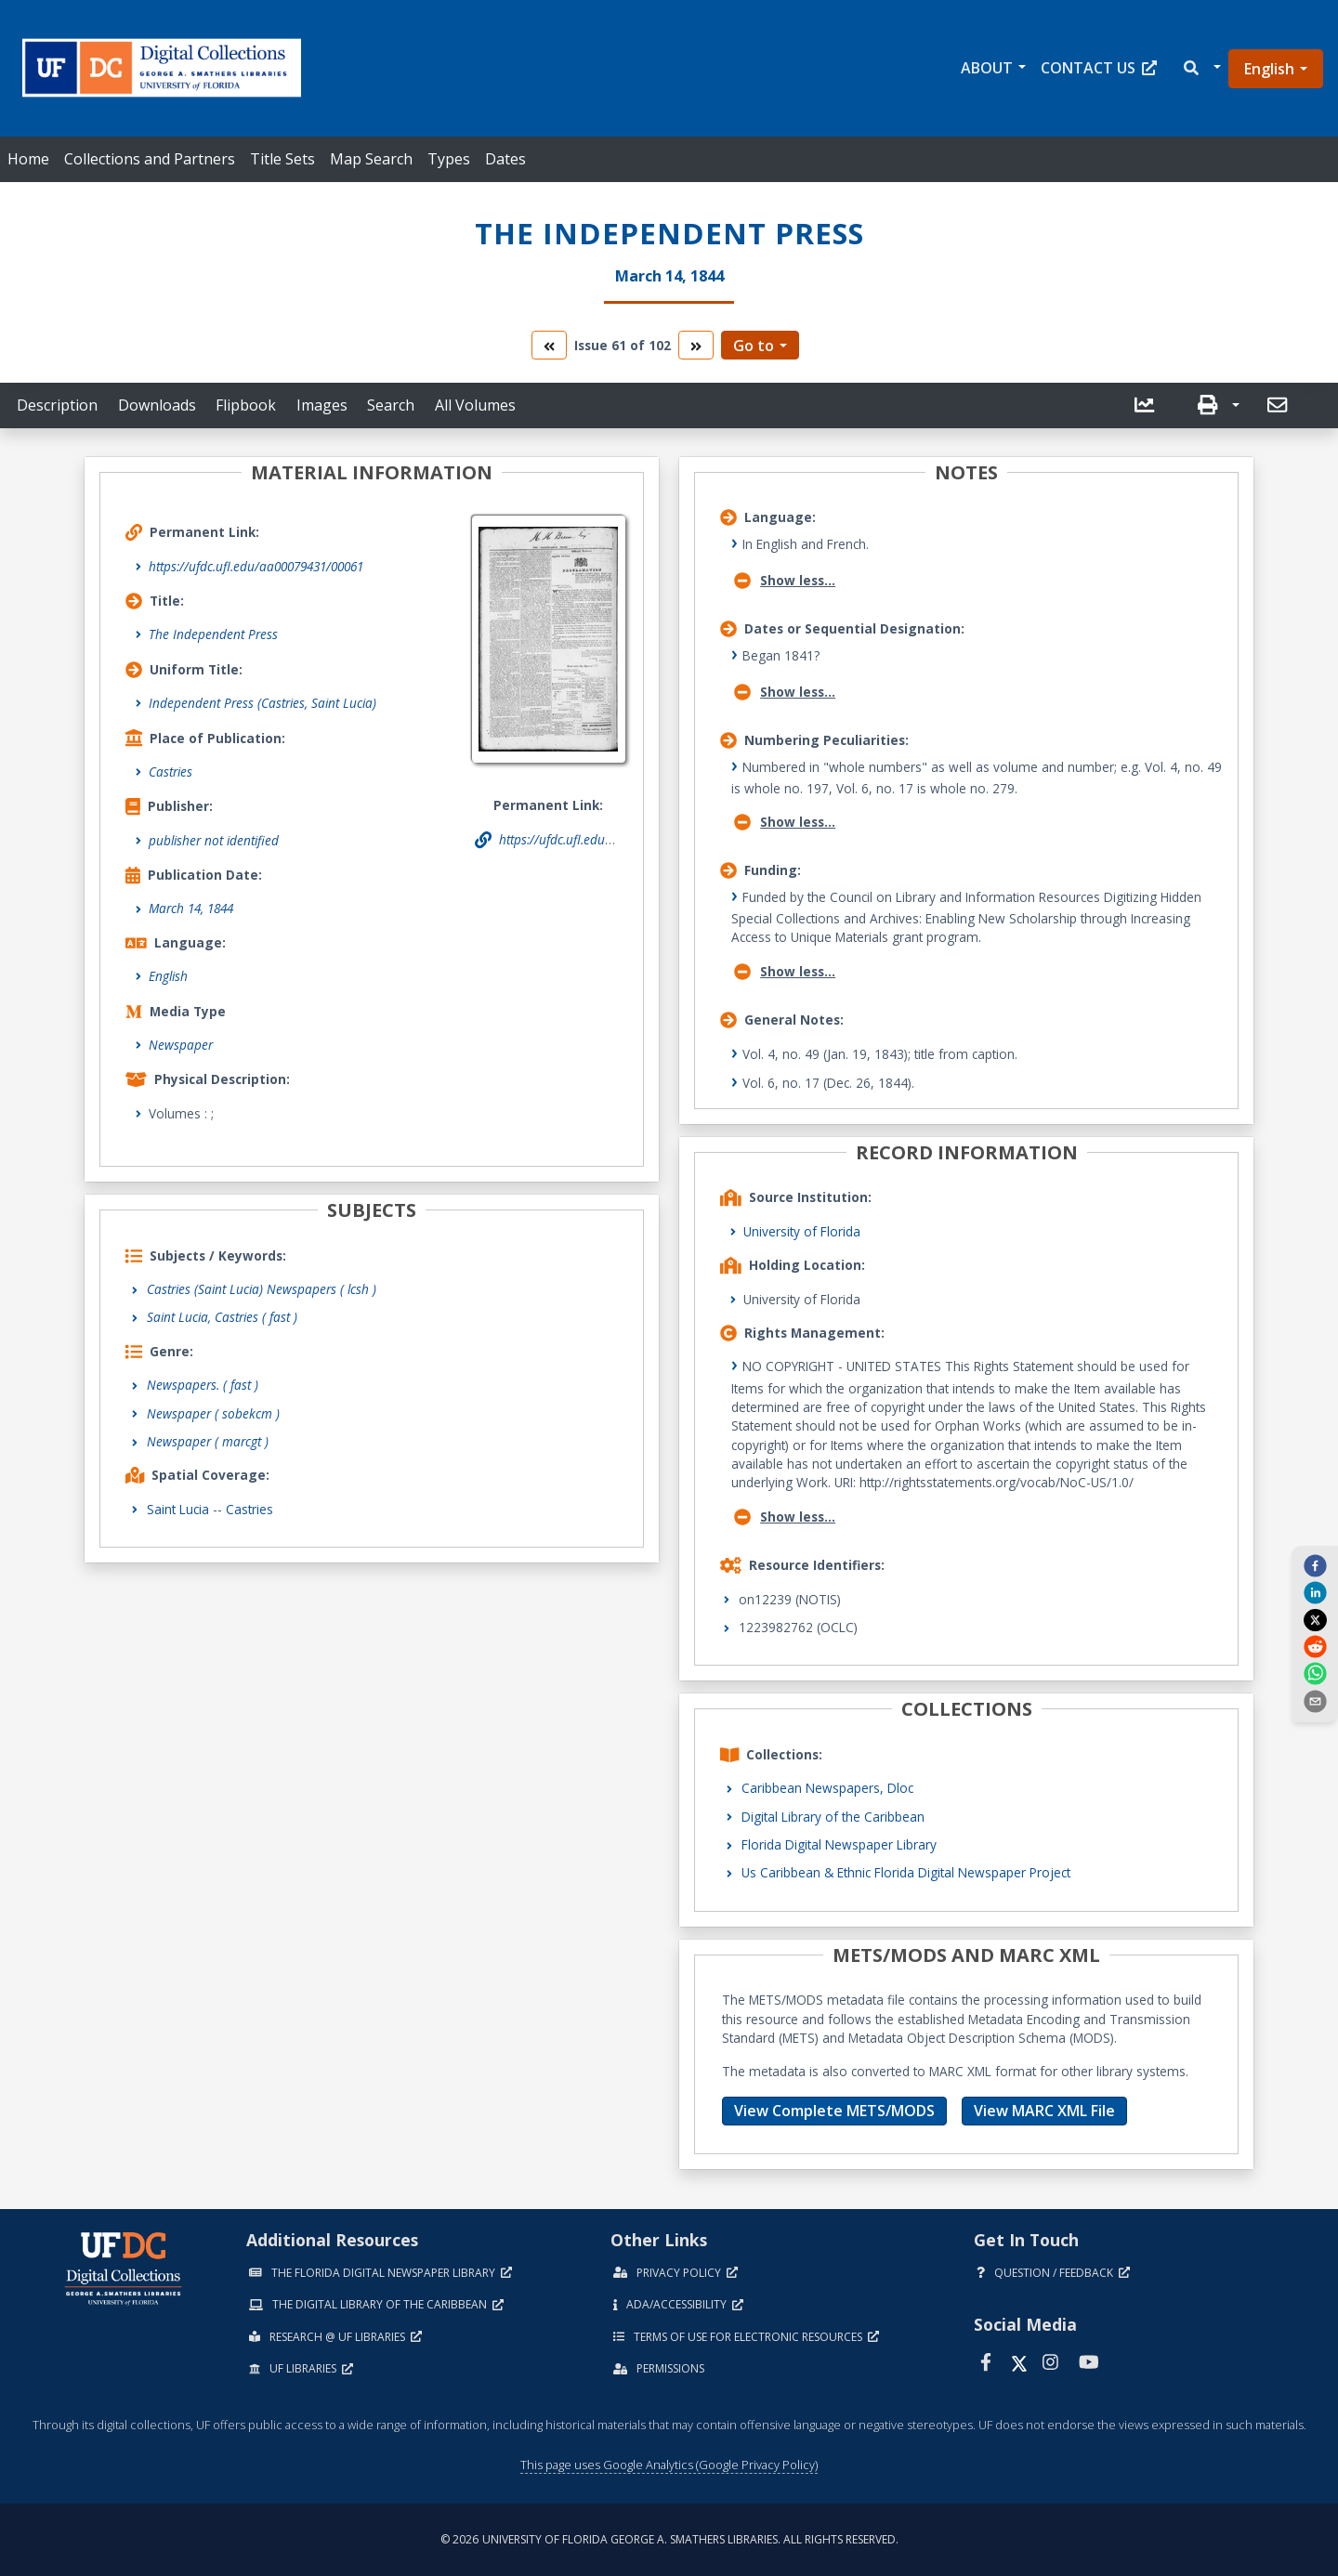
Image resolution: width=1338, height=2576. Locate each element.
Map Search (371, 159)
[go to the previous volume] (549, 345)
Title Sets (282, 159)
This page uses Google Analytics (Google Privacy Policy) (669, 2464)
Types (448, 159)
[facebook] (1314, 1565)
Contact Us (1099, 68)
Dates (505, 159)
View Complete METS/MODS (834, 2110)
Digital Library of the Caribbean (833, 1816)
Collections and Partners (149, 159)
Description (57, 405)
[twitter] (1314, 1619)
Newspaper (181, 1044)
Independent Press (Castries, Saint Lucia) (262, 703)
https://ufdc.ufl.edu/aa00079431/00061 (256, 566)
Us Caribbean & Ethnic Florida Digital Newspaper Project (905, 1872)
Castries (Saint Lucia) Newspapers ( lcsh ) (261, 1289)
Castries (170, 771)
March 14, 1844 (191, 908)
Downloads (157, 405)
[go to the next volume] (696, 345)
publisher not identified (214, 840)
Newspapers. (202, 1384)
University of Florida (801, 1231)
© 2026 (669, 2539)
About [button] (987, 68)
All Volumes (475, 405)
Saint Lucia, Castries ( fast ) (222, 1317)
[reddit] (1314, 1646)
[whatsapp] (1314, 1673)
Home (28, 159)
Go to (753, 345)
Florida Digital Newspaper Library (839, 1844)
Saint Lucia (178, 1509)
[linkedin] (1314, 1592)
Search (390, 405)
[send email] (1314, 1700)
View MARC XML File (1044, 2110)
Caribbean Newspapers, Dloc (827, 1788)
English (1269, 69)
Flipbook (246, 405)
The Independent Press (213, 634)
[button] (1201, 68)
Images (322, 405)
